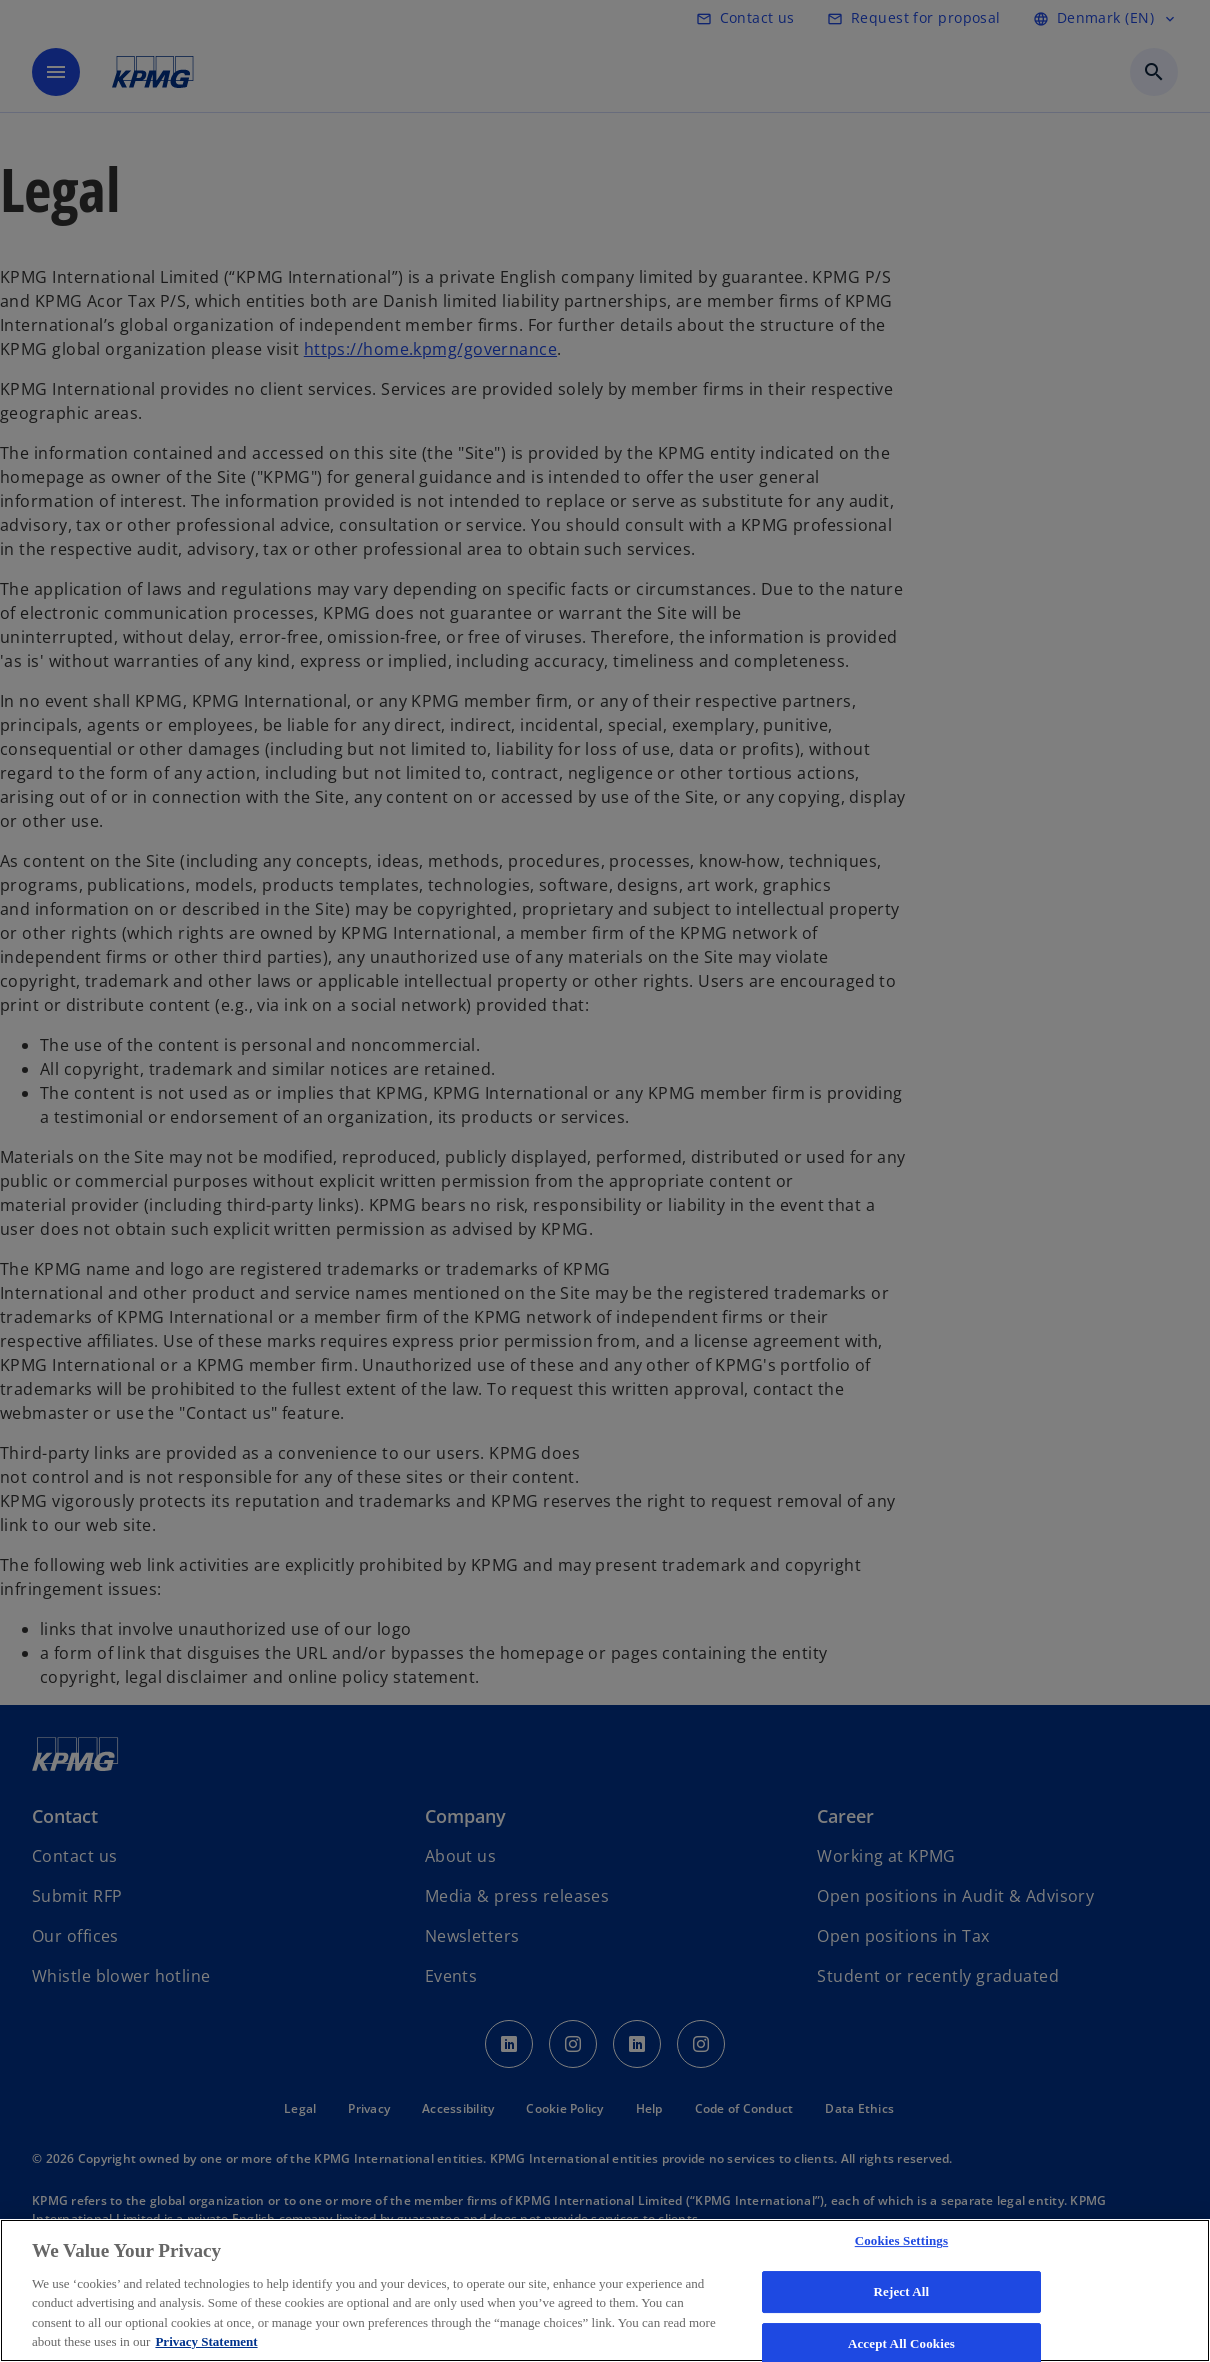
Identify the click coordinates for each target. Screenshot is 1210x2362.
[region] (605, 2290)
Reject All (902, 2291)
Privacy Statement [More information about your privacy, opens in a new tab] (206, 2341)
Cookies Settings (901, 2241)
